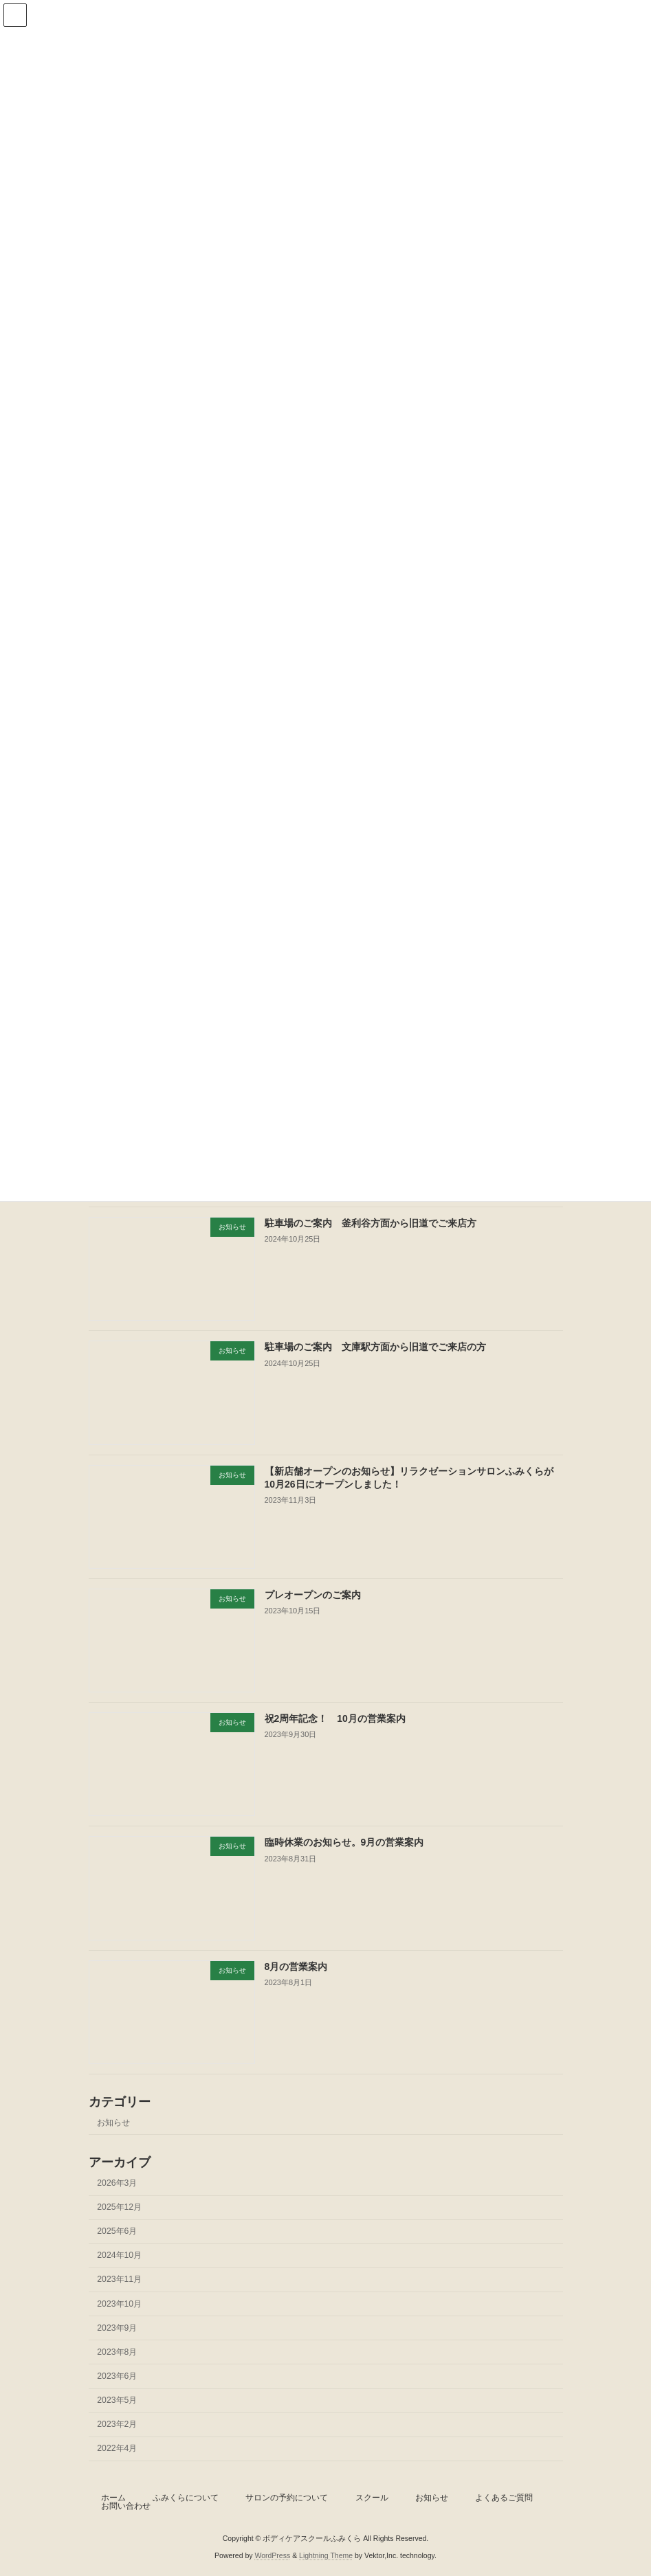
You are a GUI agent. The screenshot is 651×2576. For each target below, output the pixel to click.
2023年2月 (117, 2424)
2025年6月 (117, 2231)
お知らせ (113, 2122)
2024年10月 (119, 2255)
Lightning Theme (326, 2555)
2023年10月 (119, 2303)
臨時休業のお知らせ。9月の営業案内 (343, 1842)
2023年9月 (117, 2327)
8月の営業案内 (295, 1965)
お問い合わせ (126, 2506)
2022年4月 (117, 2448)
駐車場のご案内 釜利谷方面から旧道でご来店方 (370, 1223)
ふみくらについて (186, 2497)
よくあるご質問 (504, 2497)
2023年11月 (119, 2279)
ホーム (113, 2497)
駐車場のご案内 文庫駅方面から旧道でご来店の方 (374, 1346)
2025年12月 (119, 2207)
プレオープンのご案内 (312, 1594)
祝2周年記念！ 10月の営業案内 (334, 1718)
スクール (371, 2497)
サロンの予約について (286, 2497)
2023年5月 (117, 2400)
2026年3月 (117, 2183)
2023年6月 (117, 2376)
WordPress (272, 2555)
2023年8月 (117, 2352)
